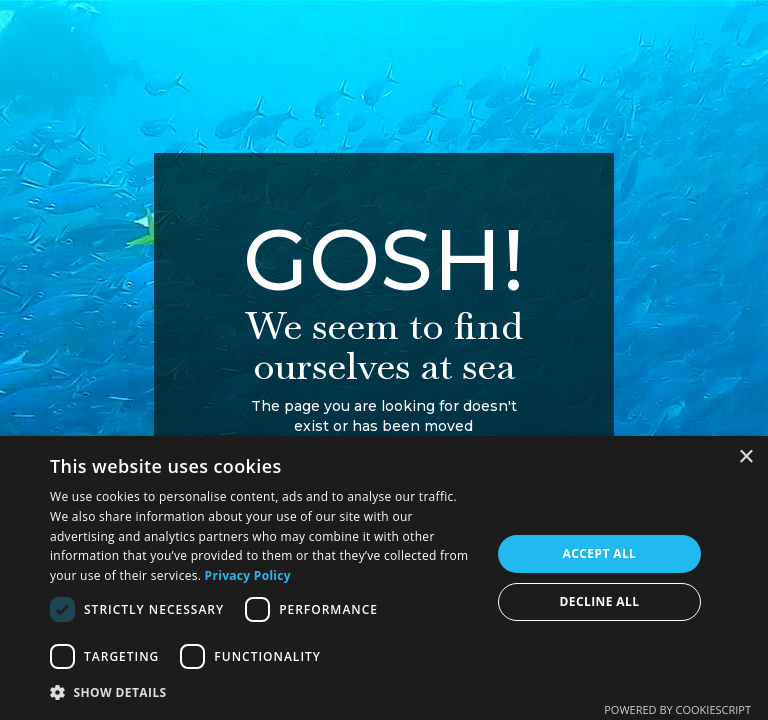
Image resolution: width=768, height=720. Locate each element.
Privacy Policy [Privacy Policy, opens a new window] (248, 575)
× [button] (745, 457)
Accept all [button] (600, 553)
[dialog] (384, 578)
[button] (264, 692)
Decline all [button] (600, 601)
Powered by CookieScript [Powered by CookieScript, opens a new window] (677, 709)
